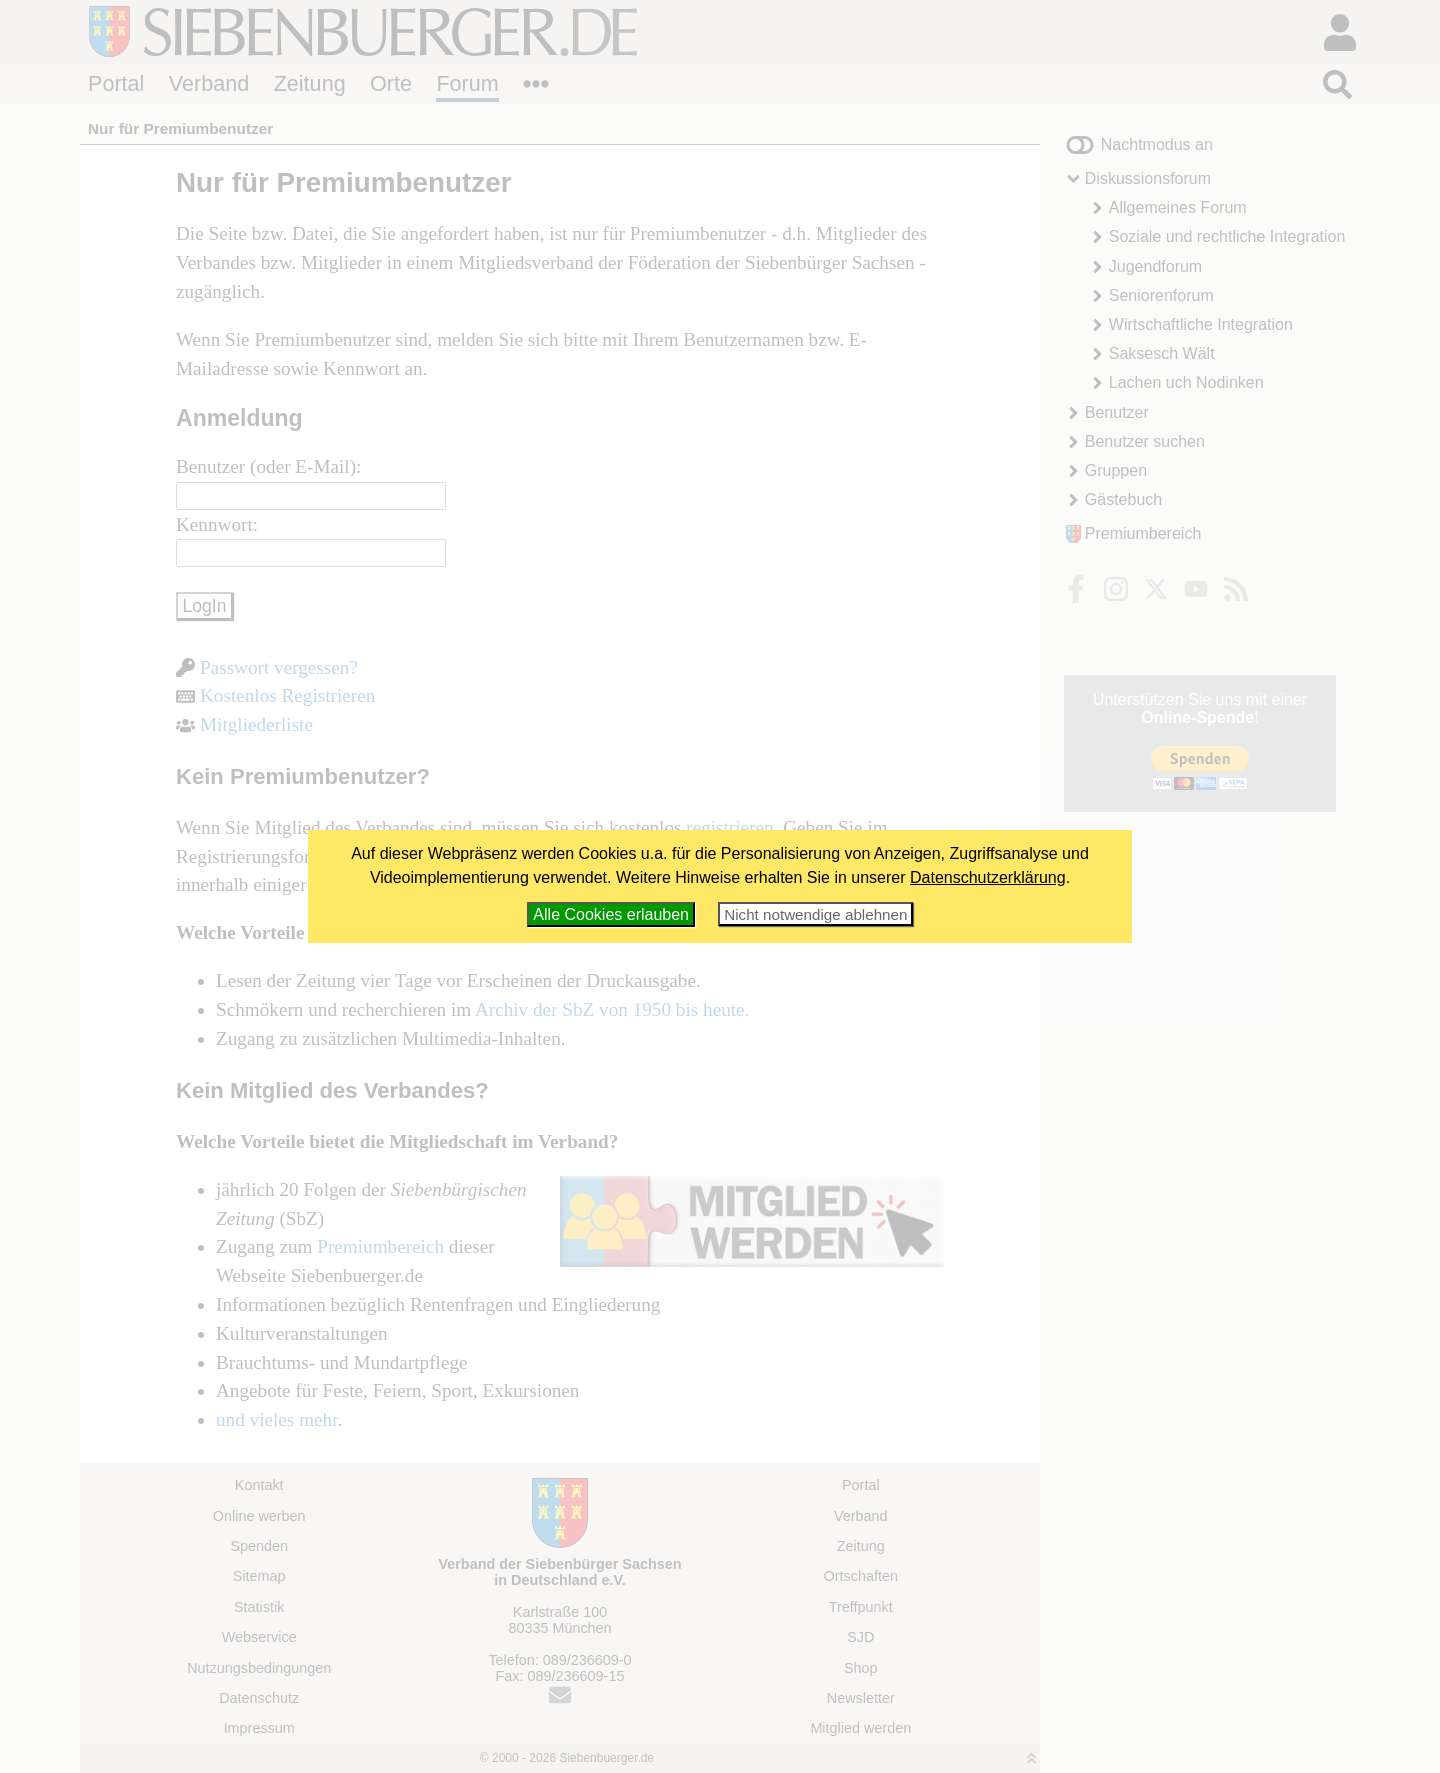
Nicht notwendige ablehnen (815, 914)
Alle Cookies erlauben (611, 914)
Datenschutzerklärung (988, 877)
